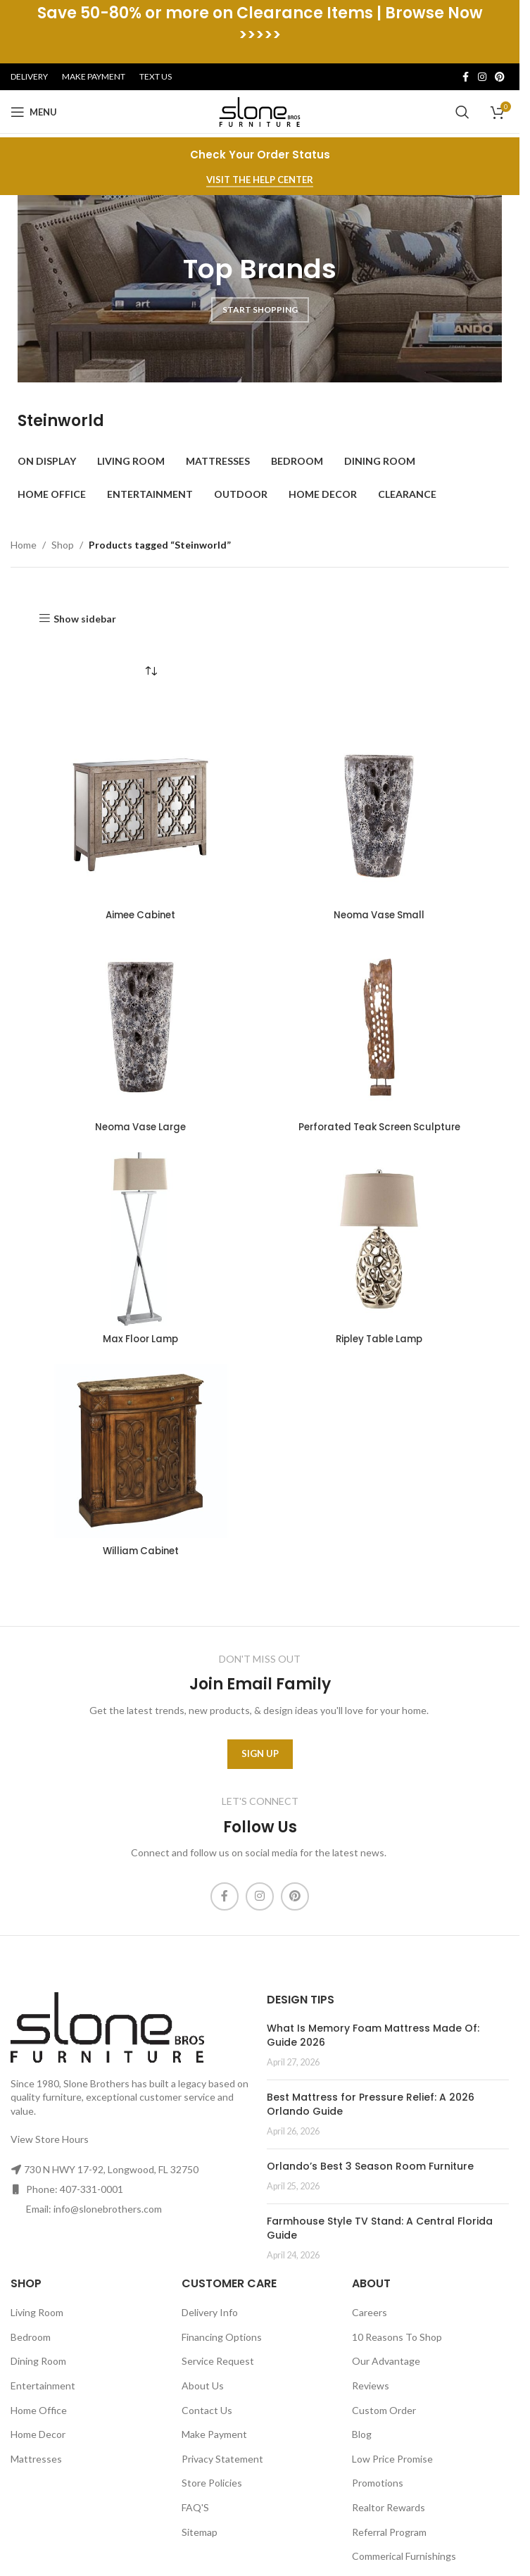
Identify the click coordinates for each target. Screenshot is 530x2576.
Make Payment (214, 2434)
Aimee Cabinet (140, 915)
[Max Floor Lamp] (140, 1239)
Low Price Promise (392, 2458)
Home (24, 545)
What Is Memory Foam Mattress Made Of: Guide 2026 (373, 2035)
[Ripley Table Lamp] (379, 1239)
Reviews (370, 2385)
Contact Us (207, 2409)
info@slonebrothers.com (107, 2209)
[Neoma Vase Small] (379, 815)
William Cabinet (141, 1551)
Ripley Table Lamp (379, 1339)
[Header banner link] (259, 31)
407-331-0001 (91, 2189)
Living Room (37, 2312)
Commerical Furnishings (404, 2556)
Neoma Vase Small (379, 915)
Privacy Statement (222, 2458)
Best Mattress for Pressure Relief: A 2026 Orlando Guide (370, 2104)
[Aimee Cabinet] (140, 815)
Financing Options (222, 2336)
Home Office (39, 2409)
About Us (203, 2385)
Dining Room (38, 2361)
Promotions (377, 2483)
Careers (369, 2312)
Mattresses (36, 2458)
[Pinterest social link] (500, 77)
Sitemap (199, 2531)
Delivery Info (210, 2312)
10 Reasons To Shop (397, 2336)
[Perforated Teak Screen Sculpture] (379, 1027)
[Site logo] (260, 111)
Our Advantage (386, 2361)
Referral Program (389, 2531)
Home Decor (38, 2434)
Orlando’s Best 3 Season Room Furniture (370, 2165)
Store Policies (212, 2483)
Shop (62, 545)
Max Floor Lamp (141, 1339)
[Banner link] (260, 287)
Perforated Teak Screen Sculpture (379, 1127)
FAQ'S (195, 2507)
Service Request (218, 2361)
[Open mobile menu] (34, 112)
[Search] (462, 112)
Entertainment (43, 2385)
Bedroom (31, 2336)
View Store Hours (50, 2138)
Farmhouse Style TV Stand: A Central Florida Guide (380, 2228)
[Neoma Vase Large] (140, 1027)
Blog (362, 2434)
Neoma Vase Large (140, 1127)
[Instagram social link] (482, 77)
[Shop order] (150, 671)
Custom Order (384, 2409)
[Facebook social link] (465, 77)
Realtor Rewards (388, 2507)
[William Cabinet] (140, 1451)
